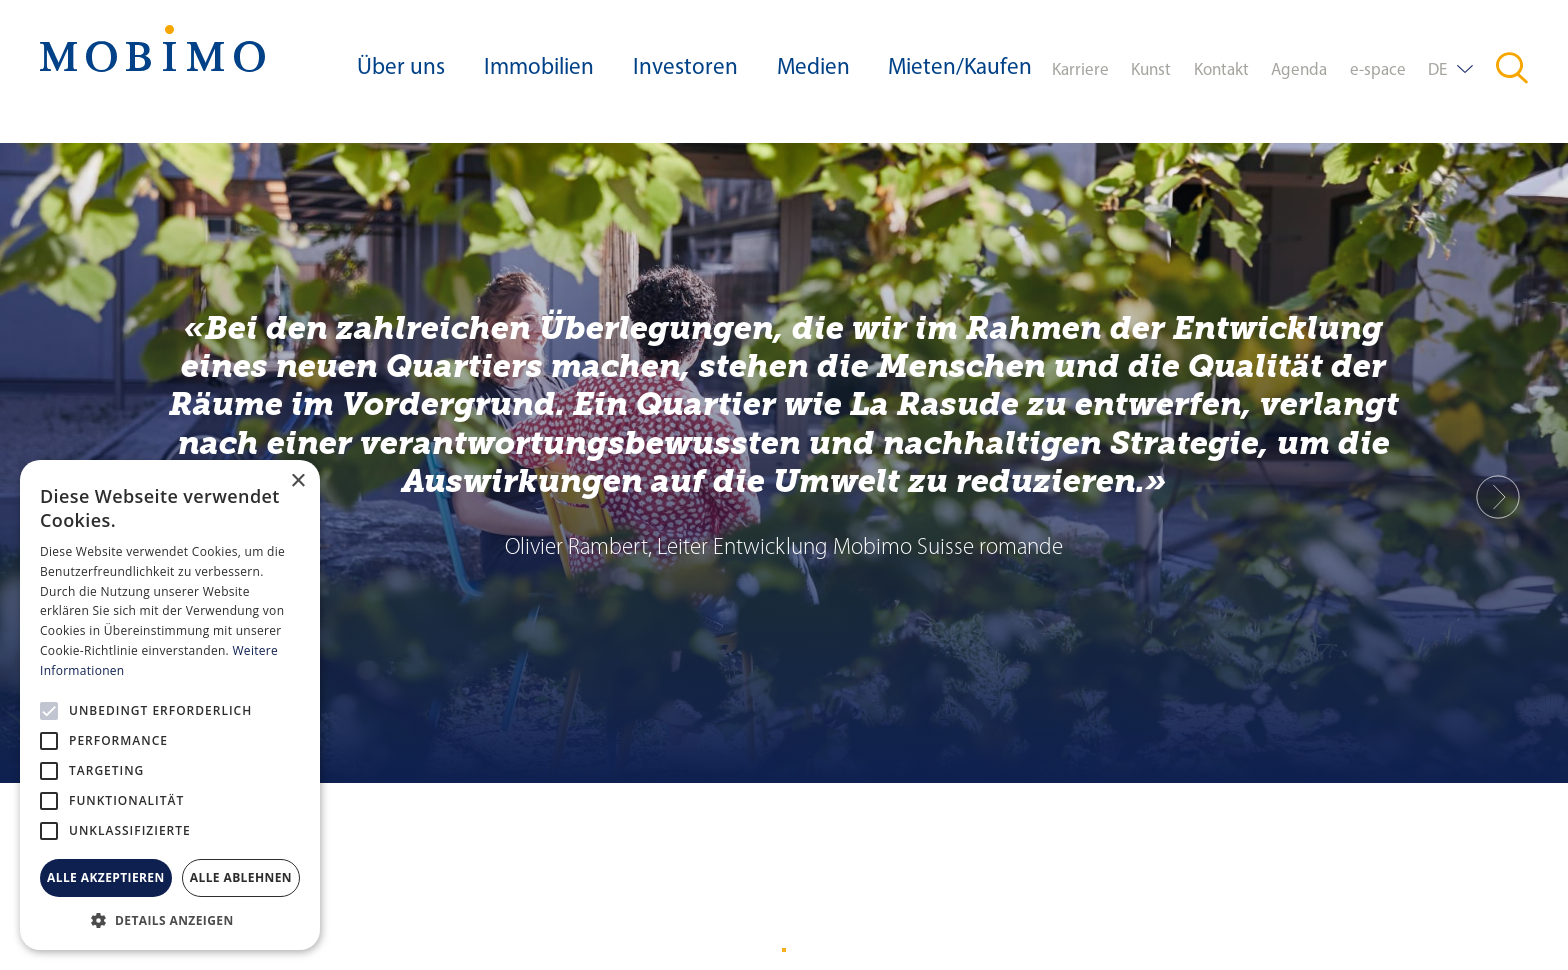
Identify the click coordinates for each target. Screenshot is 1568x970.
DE (1437, 70)
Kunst (1151, 70)
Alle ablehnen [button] (241, 877)
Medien (813, 68)
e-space (1378, 70)
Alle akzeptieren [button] (106, 877)
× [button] (297, 481)
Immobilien (539, 68)
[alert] (170, 705)
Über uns (401, 68)
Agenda (1299, 70)
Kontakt (1221, 70)
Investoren (685, 68)
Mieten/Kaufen (960, 68)
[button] (170, 920)
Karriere (1080, 70)
